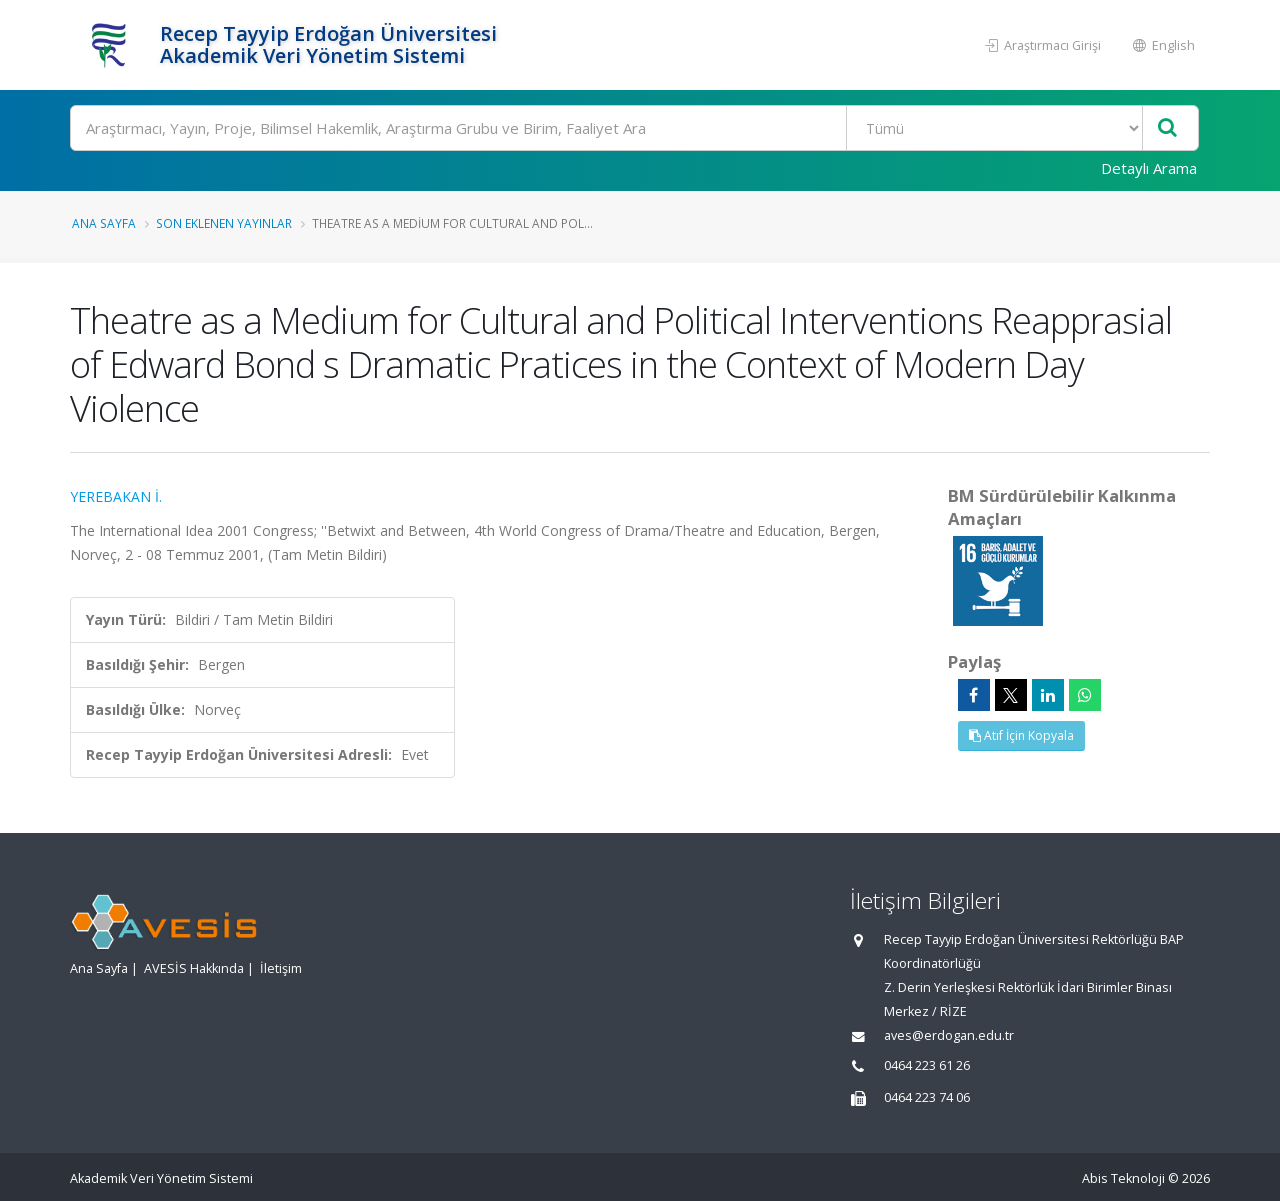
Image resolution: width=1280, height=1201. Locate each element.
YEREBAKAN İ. (116, 496)
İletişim (281, 968)
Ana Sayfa (104, 223)
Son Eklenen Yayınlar (224, 223)
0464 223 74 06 (927, 1097)
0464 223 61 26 (927, 1065)
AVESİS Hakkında (194, 968)
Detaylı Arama (1149, 168)
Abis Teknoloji (1123, 1178)
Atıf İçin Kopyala (1021, 735)
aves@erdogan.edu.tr (949, 1035)
